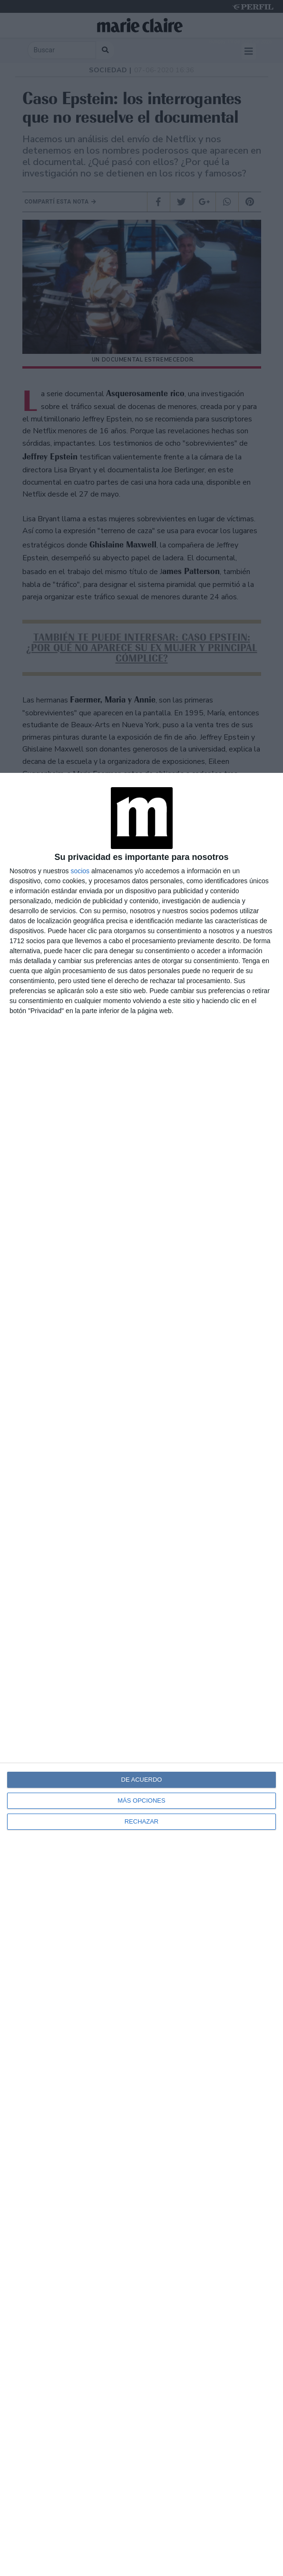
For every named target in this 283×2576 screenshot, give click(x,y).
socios (79, 871)
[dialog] (141, 1674)
